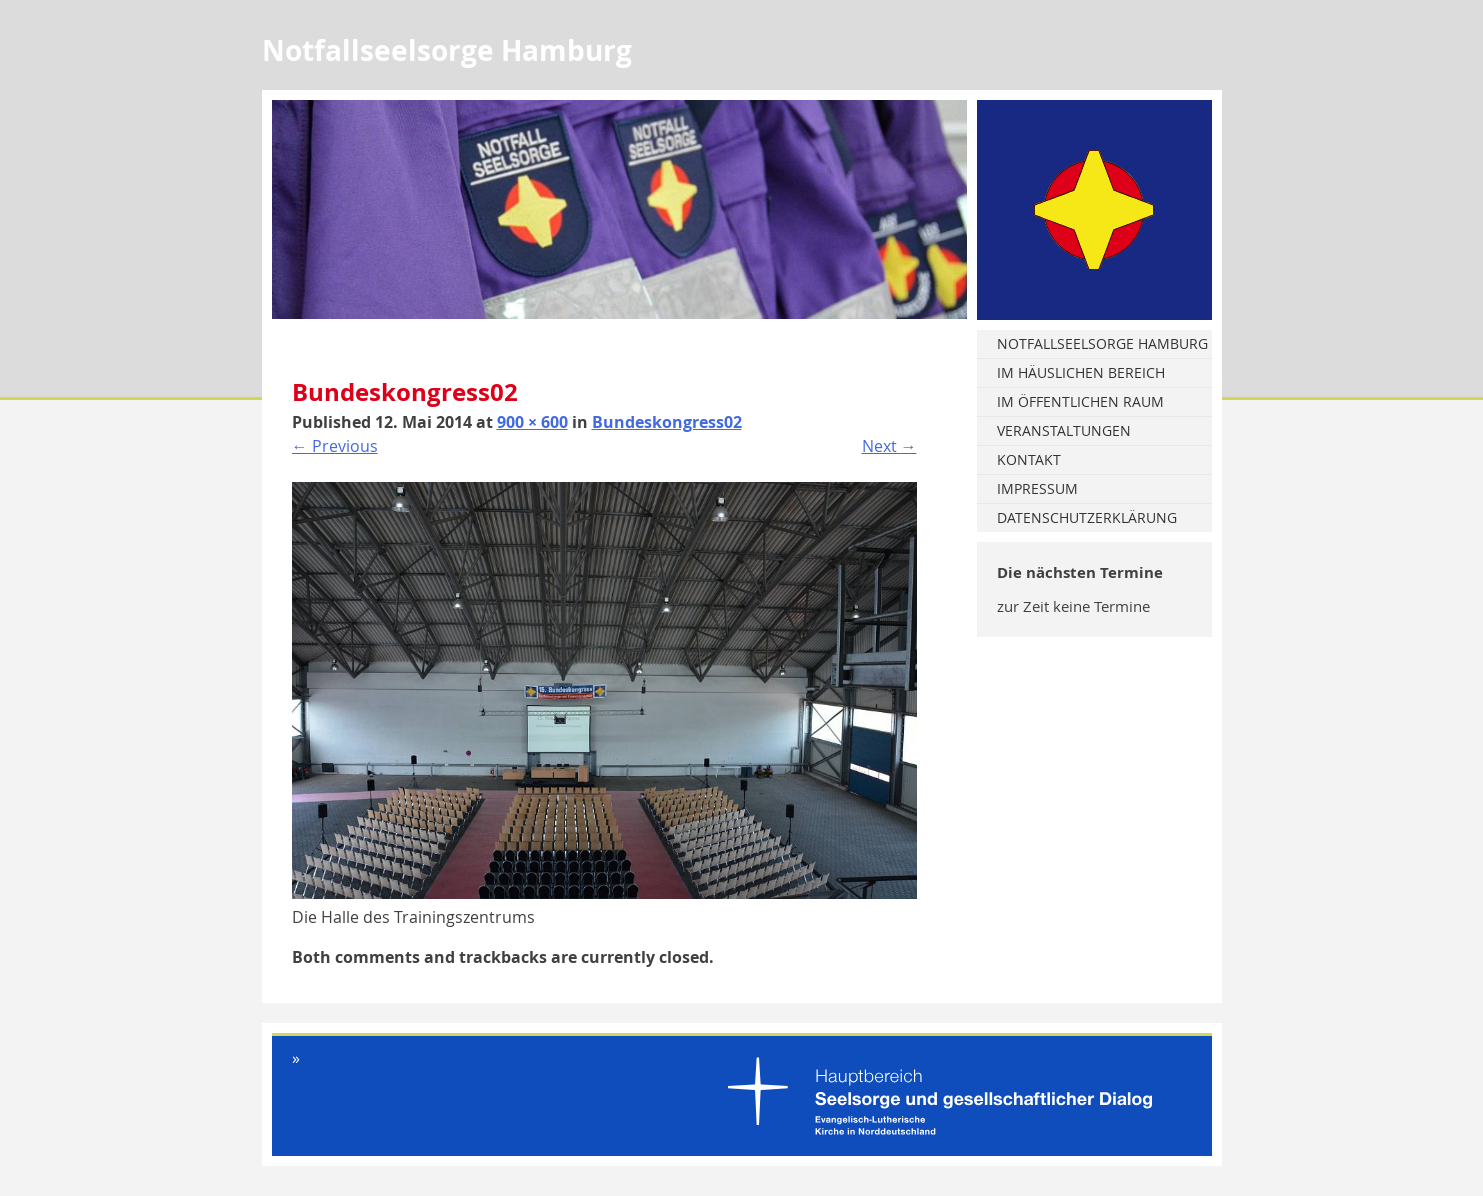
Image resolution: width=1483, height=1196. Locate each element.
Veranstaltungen (1064, 430)
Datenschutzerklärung (1087, 517)
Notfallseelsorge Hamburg (1102, 343)
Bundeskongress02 (667, 422)
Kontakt (1029, 459)
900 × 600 (532, 422)
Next (889, 446)
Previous (335, 446)
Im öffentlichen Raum (1080, 401)
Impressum (1037, 488)
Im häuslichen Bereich (1081, 372)
